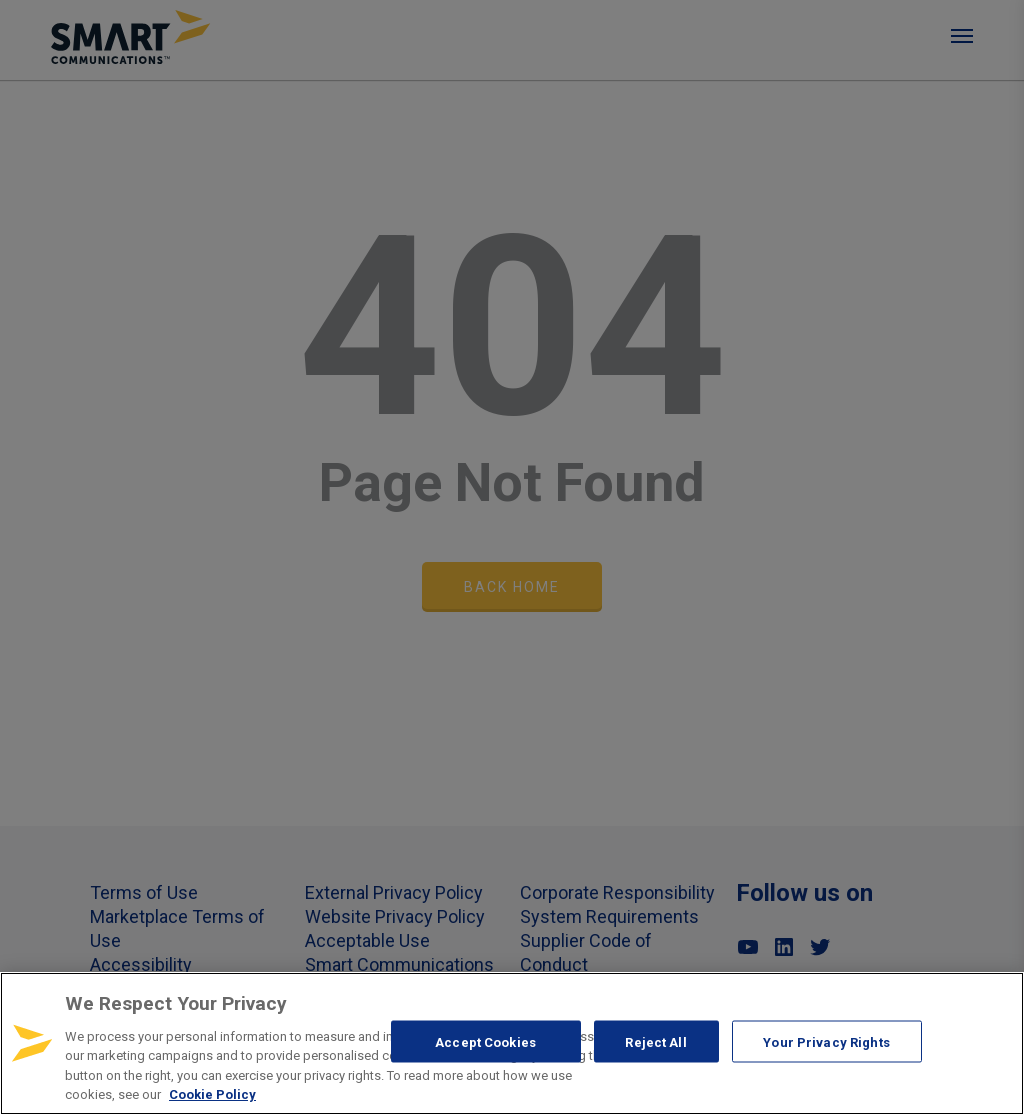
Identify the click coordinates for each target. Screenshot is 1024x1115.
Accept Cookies (485, 1041)
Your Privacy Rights (826, 1041)
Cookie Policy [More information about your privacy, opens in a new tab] (212, 1094)
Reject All (655, 1041)
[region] (512, 1043)
